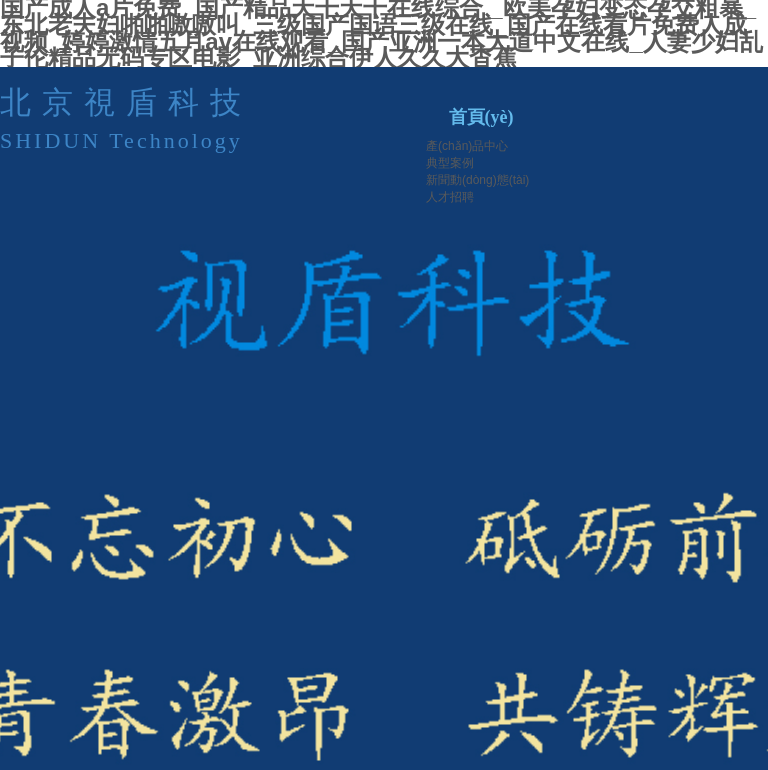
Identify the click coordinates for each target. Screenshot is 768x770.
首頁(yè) (481, 117)
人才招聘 (450, 197)
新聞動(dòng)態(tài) (477, 180)
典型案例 (450, 163)
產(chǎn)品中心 (467, 146)
